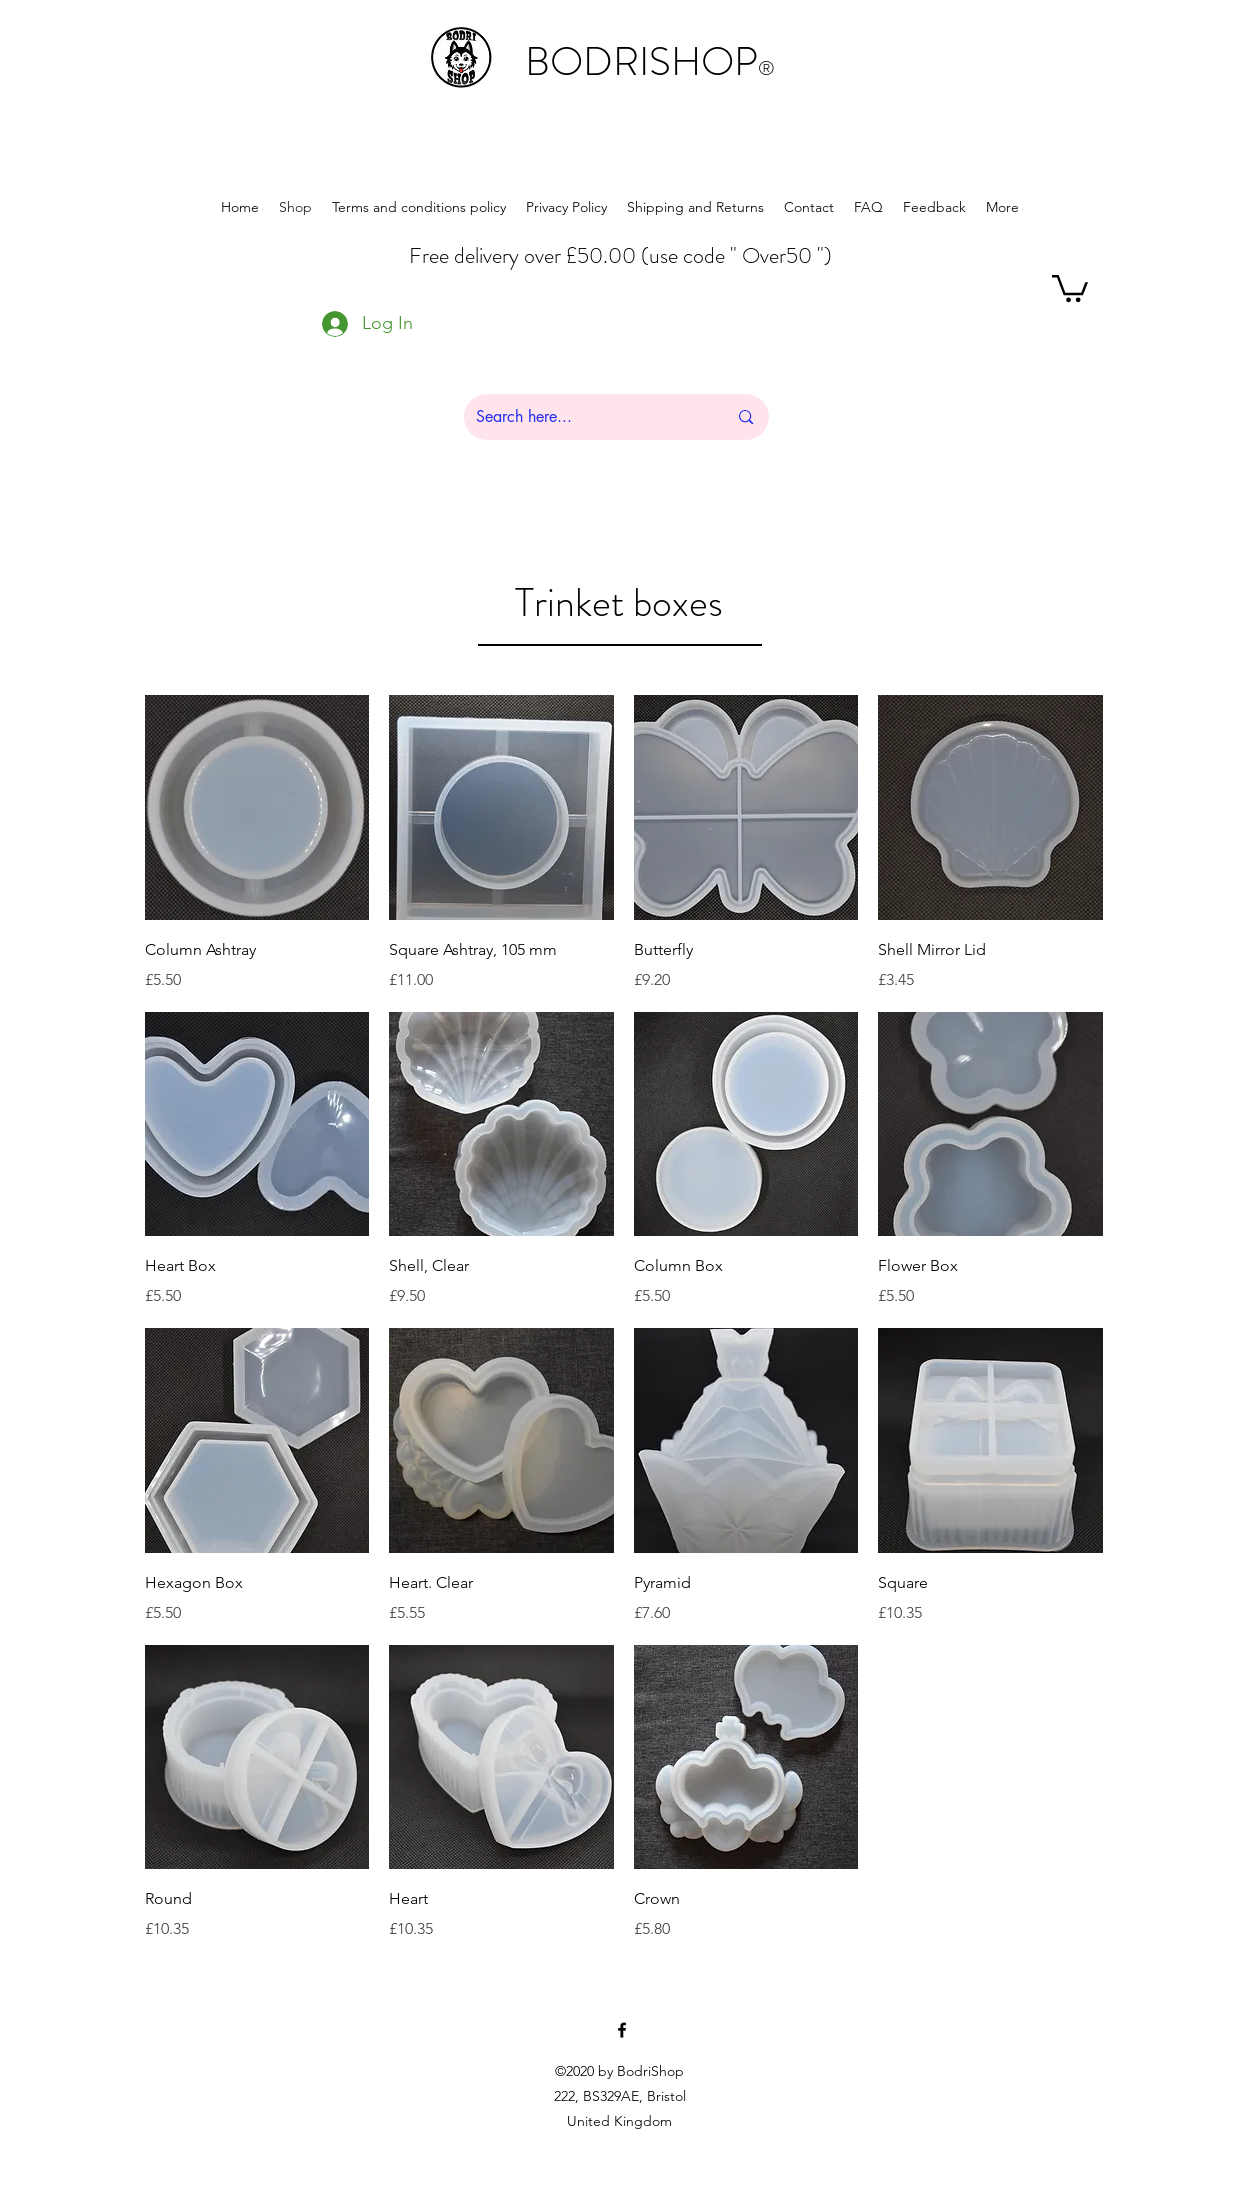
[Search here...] (587, 417)
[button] (1070, 287)
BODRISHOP (650, 61)
